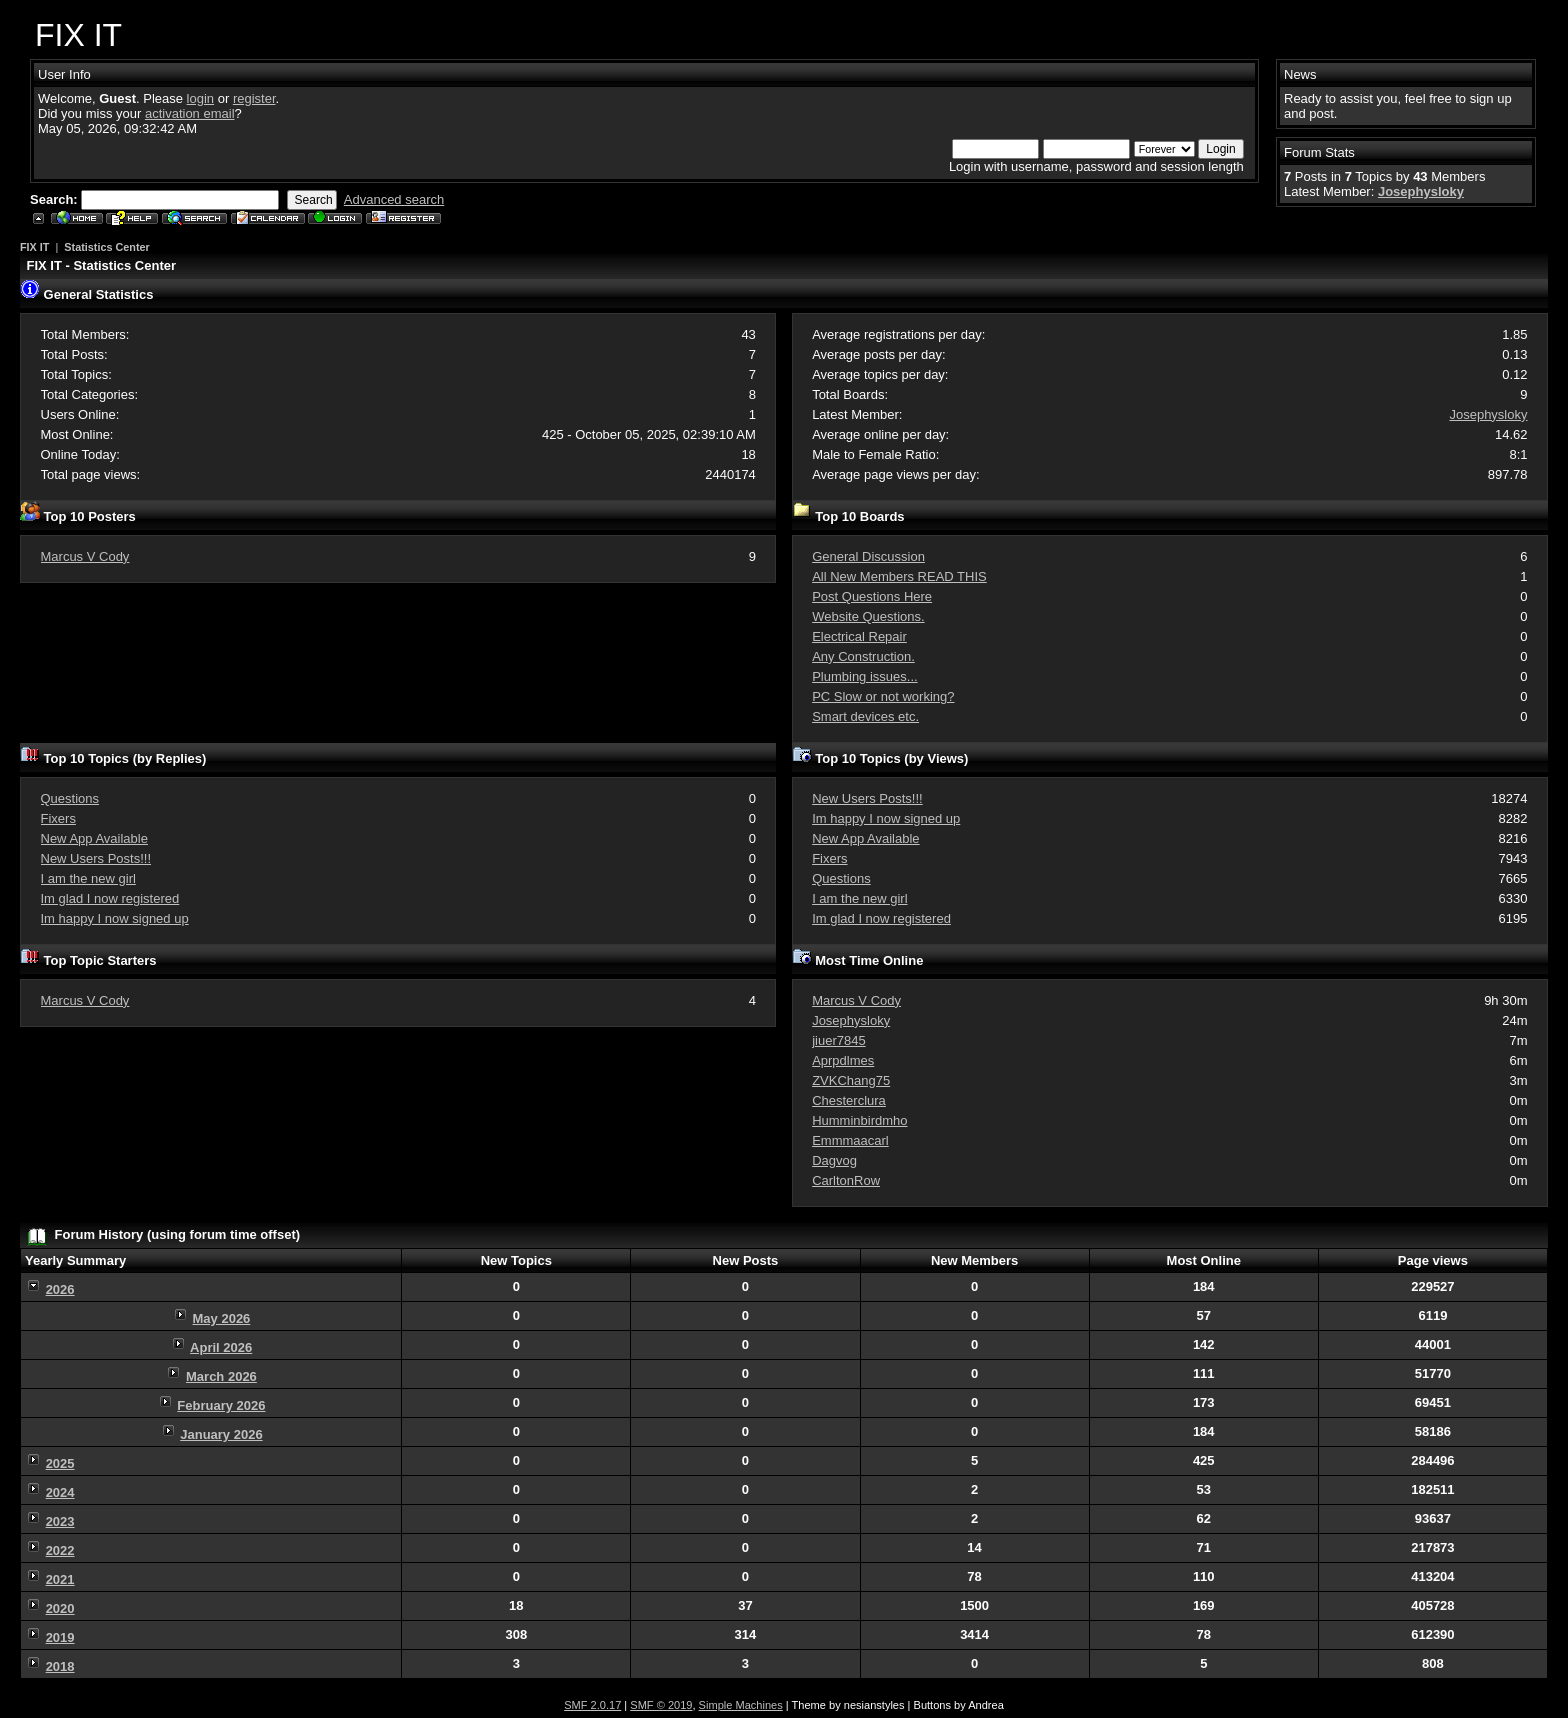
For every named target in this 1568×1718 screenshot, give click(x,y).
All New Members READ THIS (899, 576)
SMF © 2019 (661, 1705)
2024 (60, 1492)
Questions (70, 798)
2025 (60, 1463)
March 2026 (221, 1376)
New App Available (94, 838)
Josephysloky (1421, 191)
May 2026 (222, 1318)
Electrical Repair (859, 636)
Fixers (58, 818)
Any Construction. (863, 656)
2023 (60, 1521)
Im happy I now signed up (115, 918)
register (254, 98)
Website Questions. (868, 616)
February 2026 (221, 1405)
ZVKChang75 (851, 1080)
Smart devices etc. (865, 716)
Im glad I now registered (110, 898)
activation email (190, 113)
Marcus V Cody (85, 556)
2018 (60, 1666)
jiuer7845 (839, 1040)
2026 (60, 1289)
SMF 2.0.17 (592, 1705)
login (200, 98)
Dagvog (834, 1160)
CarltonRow (846, 1180)
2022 (60, 1550)
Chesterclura (849, 1100)
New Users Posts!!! (96, 858)
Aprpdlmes (843, 1060)
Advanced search (394, 199)
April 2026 (221, 1347)
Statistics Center (106, 247)
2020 (60, 1608)
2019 (60, 1637)
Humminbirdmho (859, 1120)
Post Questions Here (872, 596)
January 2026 (221, 1434)
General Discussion (868, 556)
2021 (60, 1579)
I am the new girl (88, 878)
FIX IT (34, 247)
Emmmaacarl (850, 1140)
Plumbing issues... (865, 676)
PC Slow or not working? (883, 696)
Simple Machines (741, 1705)
